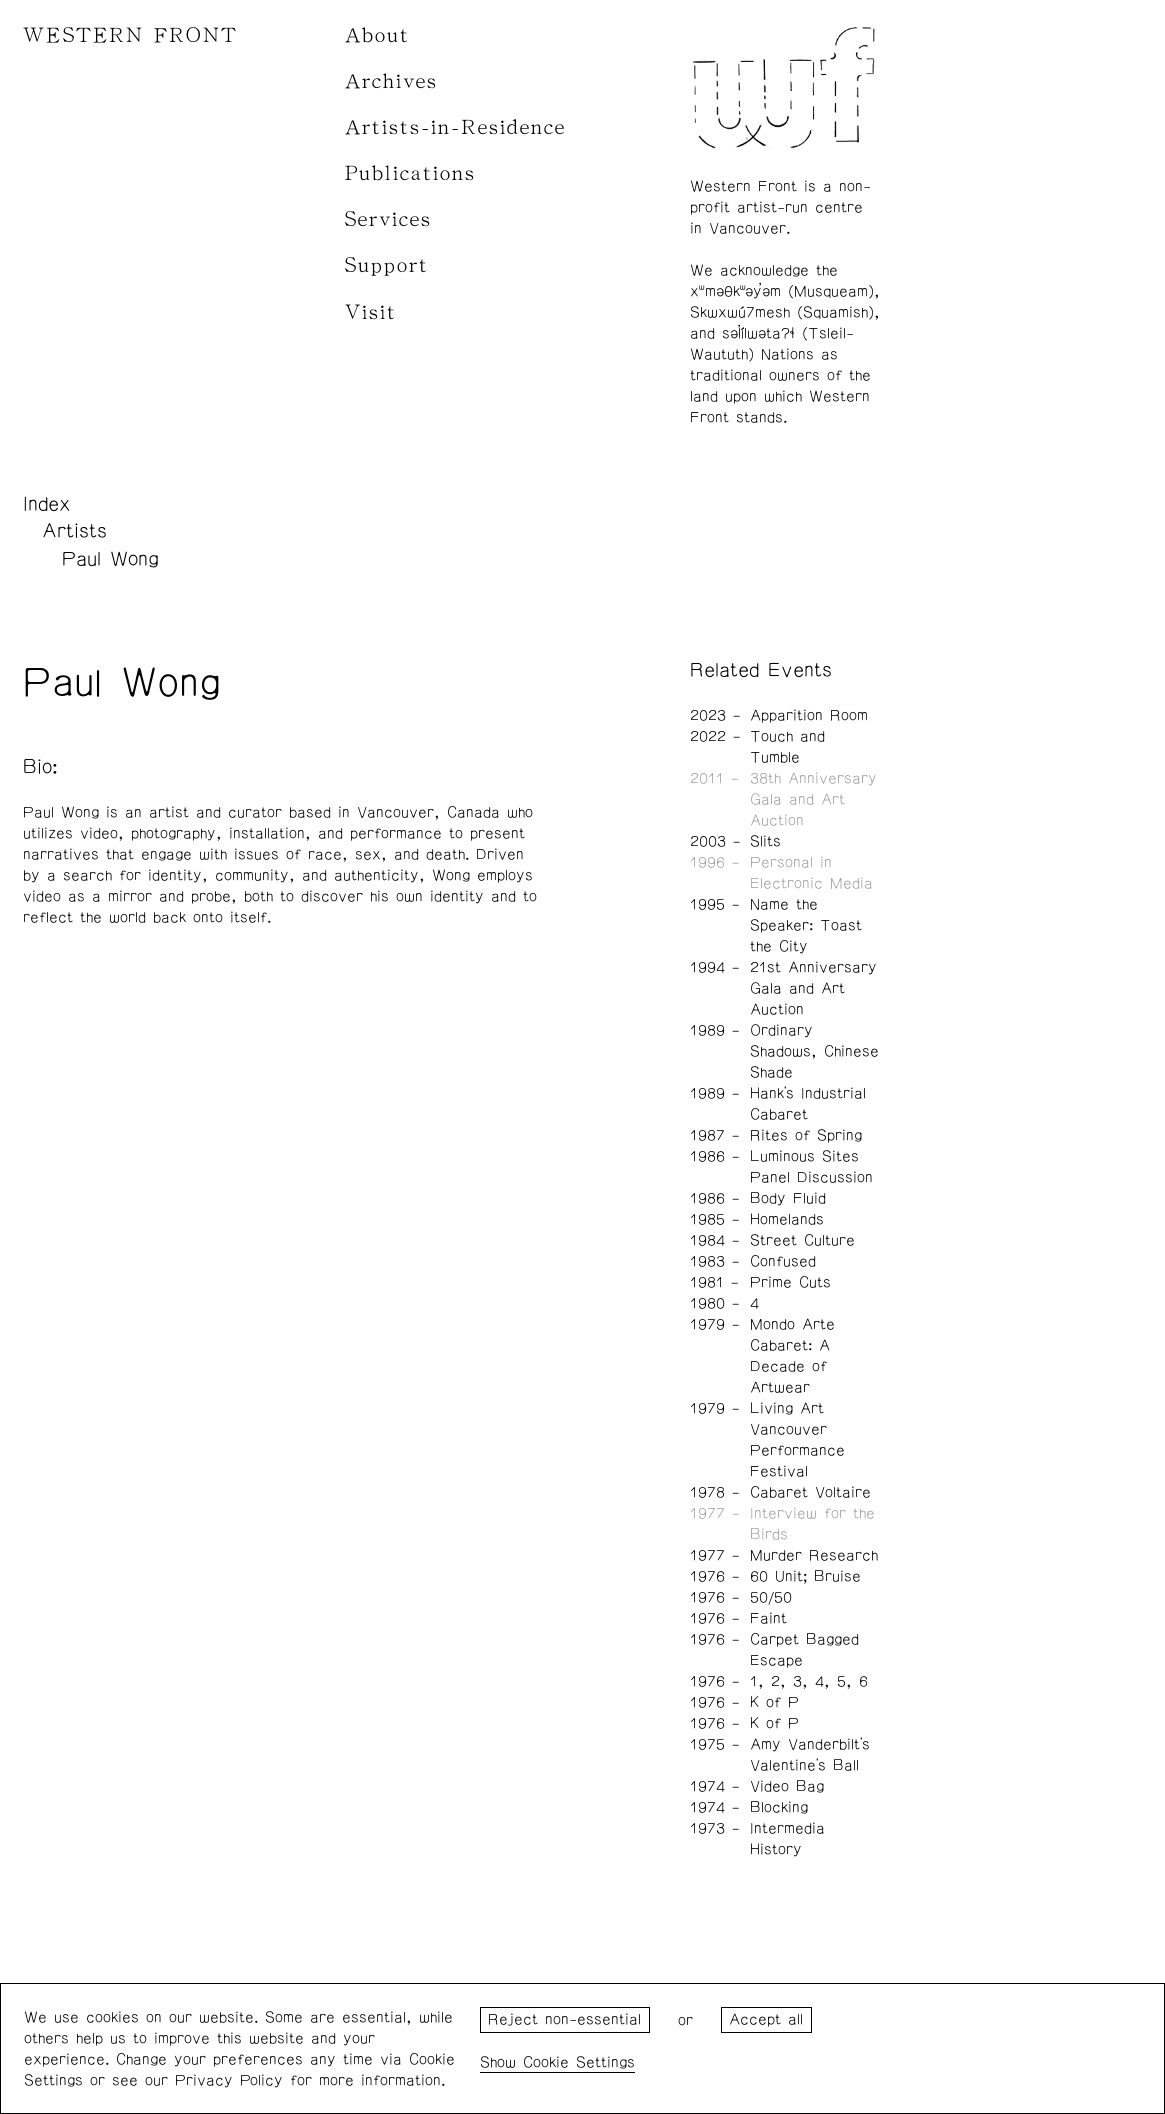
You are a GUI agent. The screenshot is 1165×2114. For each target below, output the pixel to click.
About (377, 35)
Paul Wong (110, 559)
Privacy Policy (229, 2080)
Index (47, 504)
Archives (391, 81)
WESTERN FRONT (130, 35)
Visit (371, 312)
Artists (74, 531)
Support (387, 265)
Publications (410, 173)
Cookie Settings (579, 2062)
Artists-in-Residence (455, 127)
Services (388, 219)
